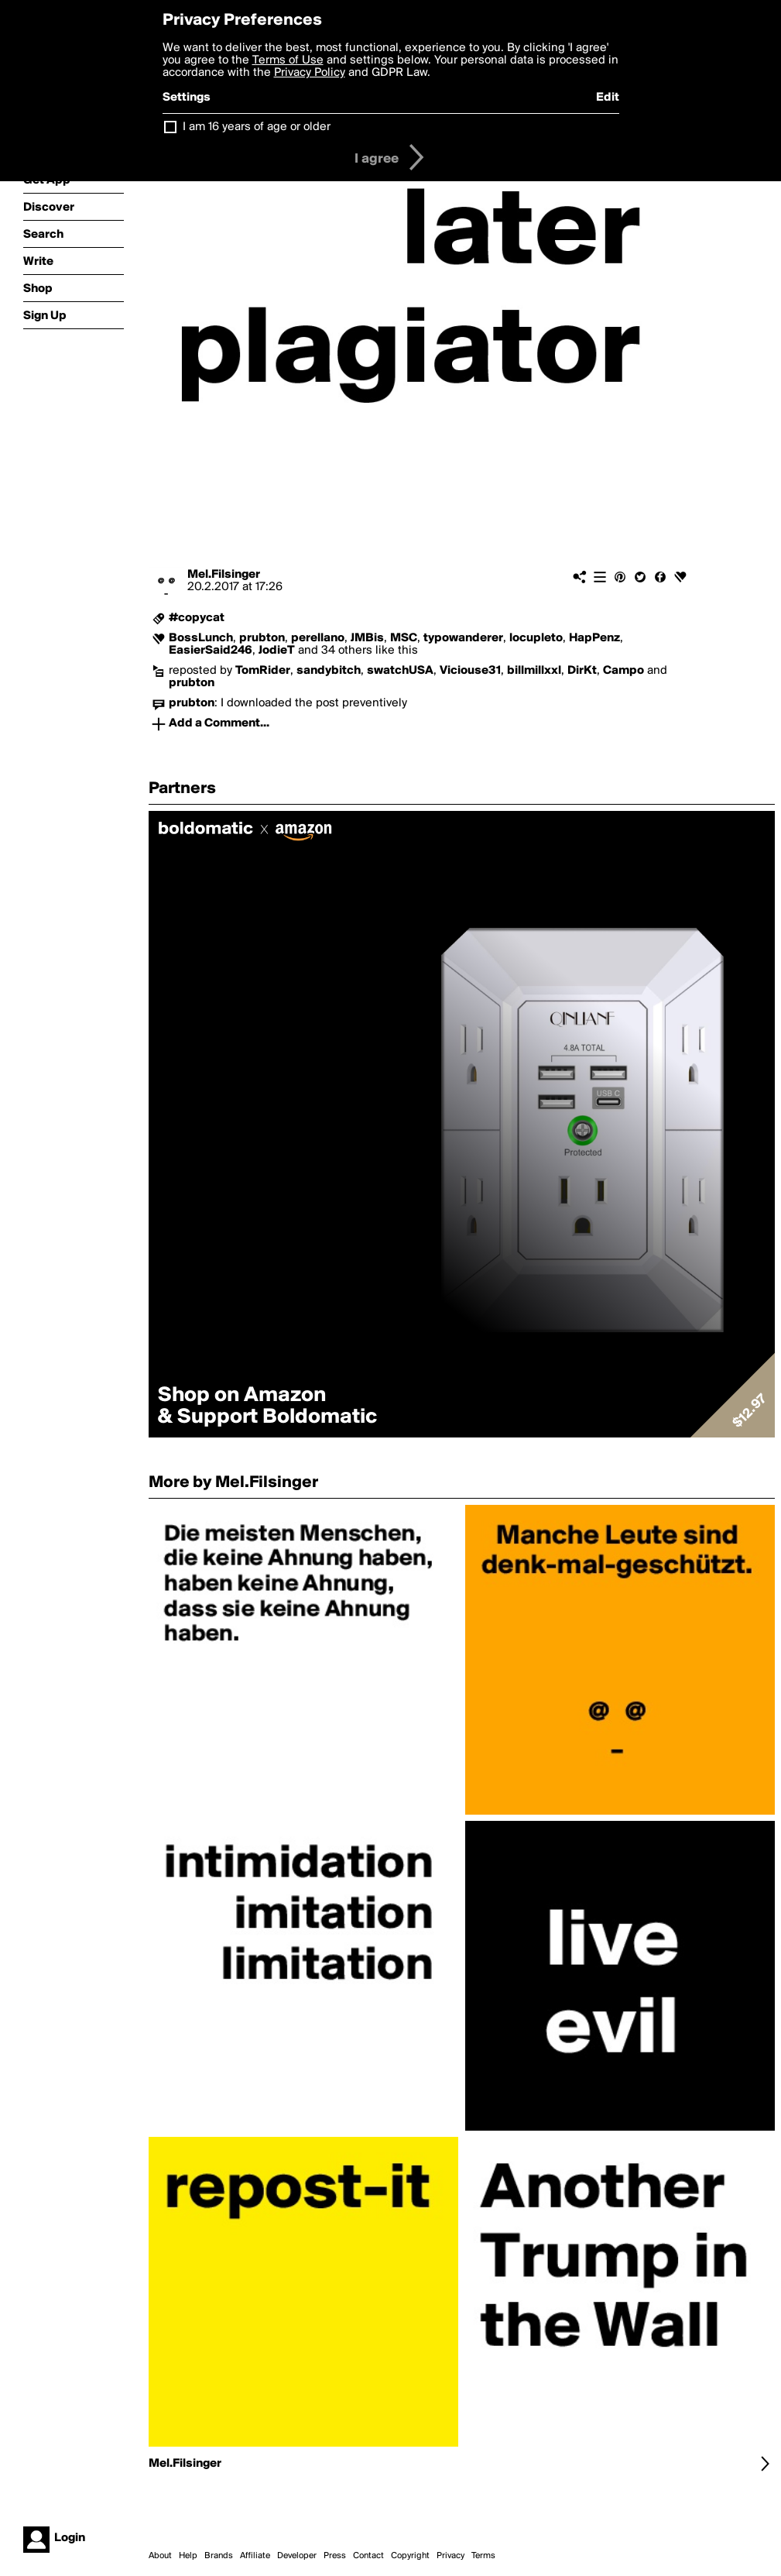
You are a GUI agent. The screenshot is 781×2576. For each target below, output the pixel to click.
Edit (607, 97)
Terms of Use (288, 60)
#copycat (196, 618)
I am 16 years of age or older (257, 127)
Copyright (410, 2556)
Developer (297, 2556)
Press (335, 2556)
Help (188, 2556)
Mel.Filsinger (223, 574)
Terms (483, 2556)
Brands (218, 2556)
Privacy (450, 2556)
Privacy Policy (309, 73)
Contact (368, 2556)
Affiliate (255, 2556)
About (160, 2556)
